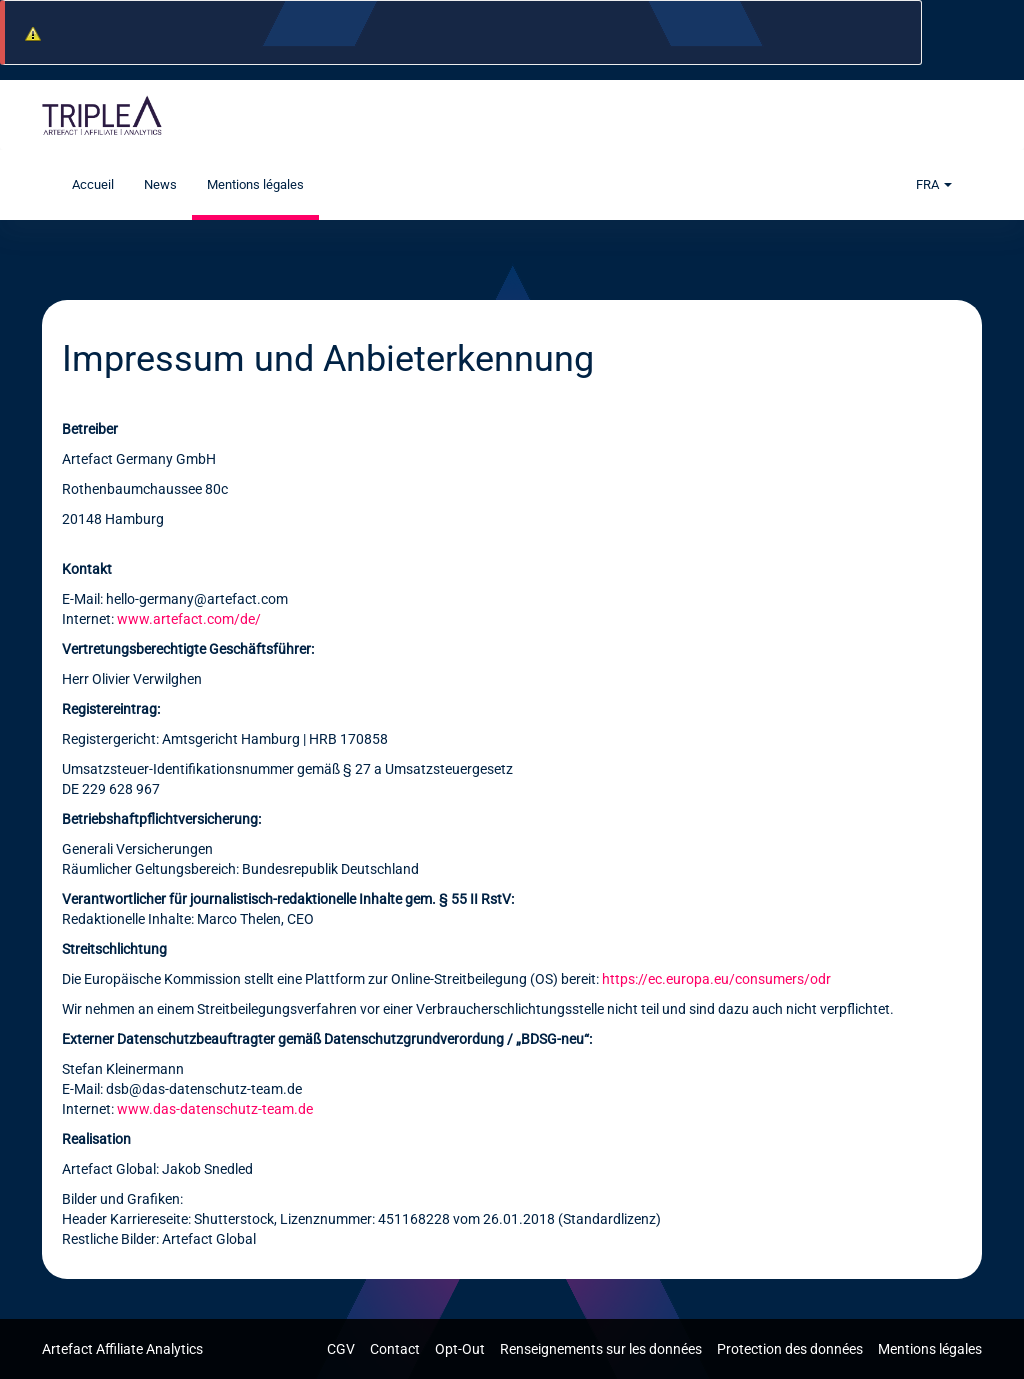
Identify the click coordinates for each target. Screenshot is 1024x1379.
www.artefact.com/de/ (189, 619)
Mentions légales (255, 184)
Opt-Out (461, 1349)
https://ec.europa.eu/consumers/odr (716, 979)
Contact (396, 1349)
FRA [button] (934, 184)
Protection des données (791, 1349)
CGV (342, 1349)
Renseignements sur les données (602, 1349)
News (160, 184)
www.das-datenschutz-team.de (215, 1109)
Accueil (93, 184)
